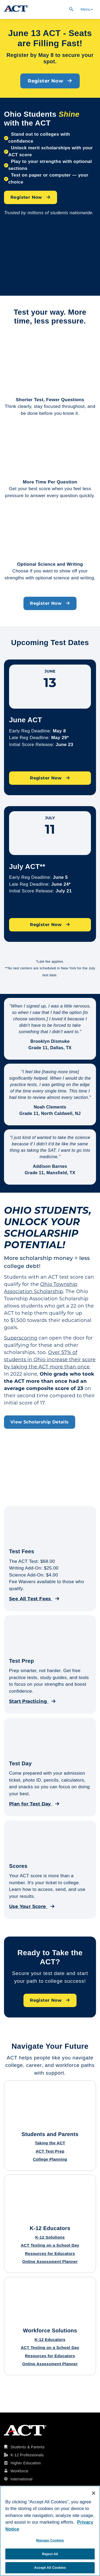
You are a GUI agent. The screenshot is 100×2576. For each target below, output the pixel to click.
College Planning (50, 2159)
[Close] (93, 2493)
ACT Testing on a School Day (50, 2245)
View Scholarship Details (39, 1421)
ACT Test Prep (50, 2151)
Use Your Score (32, 1906)
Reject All (50, 2554)
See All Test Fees (34, 1598)
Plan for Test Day (34, 1803)
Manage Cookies (50, 2540)
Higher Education (25, 2463)
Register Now (50, 81)
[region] (50, 2531)
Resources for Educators (50, 2253)
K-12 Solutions (50, 2237)
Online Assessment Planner (50, 2261)
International (21, 2479)
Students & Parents (27, 2447)
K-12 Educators (50, 2339)
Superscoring (20, 1338)
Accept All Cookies (50, 2568)
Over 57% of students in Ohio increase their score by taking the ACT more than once (50, 1359)
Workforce (19, 2471)
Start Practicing (32, 1701)
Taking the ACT (50, 2143)
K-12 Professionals (27, 2455)
